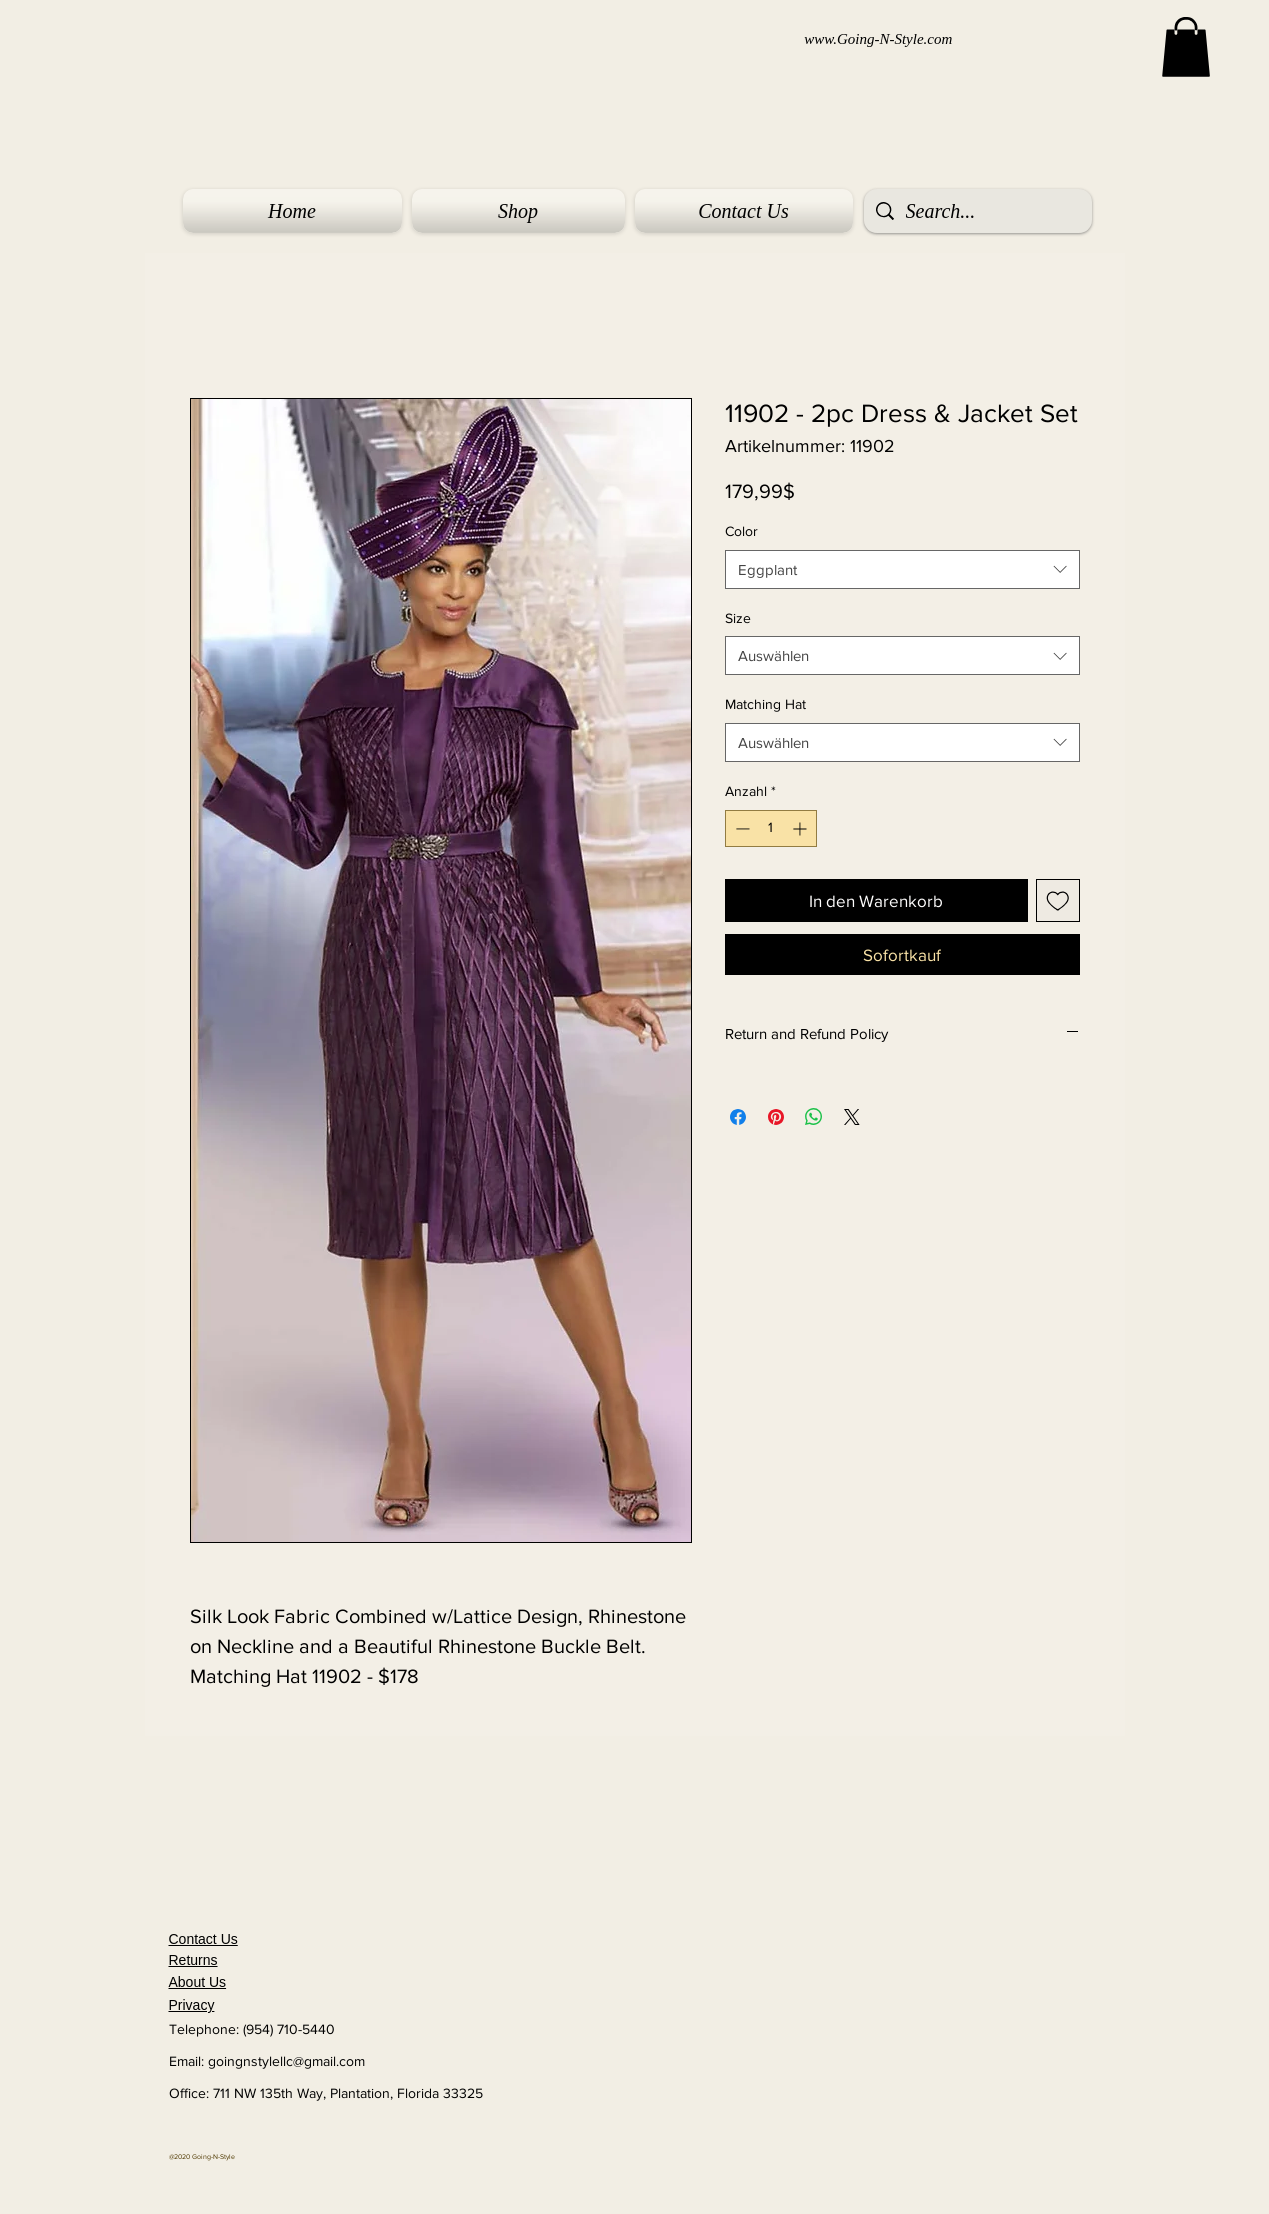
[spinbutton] (771, 828)
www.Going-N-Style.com (878, 39)
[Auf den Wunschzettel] (1058, 901)
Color (741, 531)
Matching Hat (765, 704)
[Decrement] (740, 828)
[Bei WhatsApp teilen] (814, 1117)
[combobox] (902, 569)
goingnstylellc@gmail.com (286, 2061)
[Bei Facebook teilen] (738, 1117)
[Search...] (978, 211)
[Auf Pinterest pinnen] (776, 1117)
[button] (1186, 47)
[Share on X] (852, 1117)
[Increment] (801, 828)
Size (738, 618)
